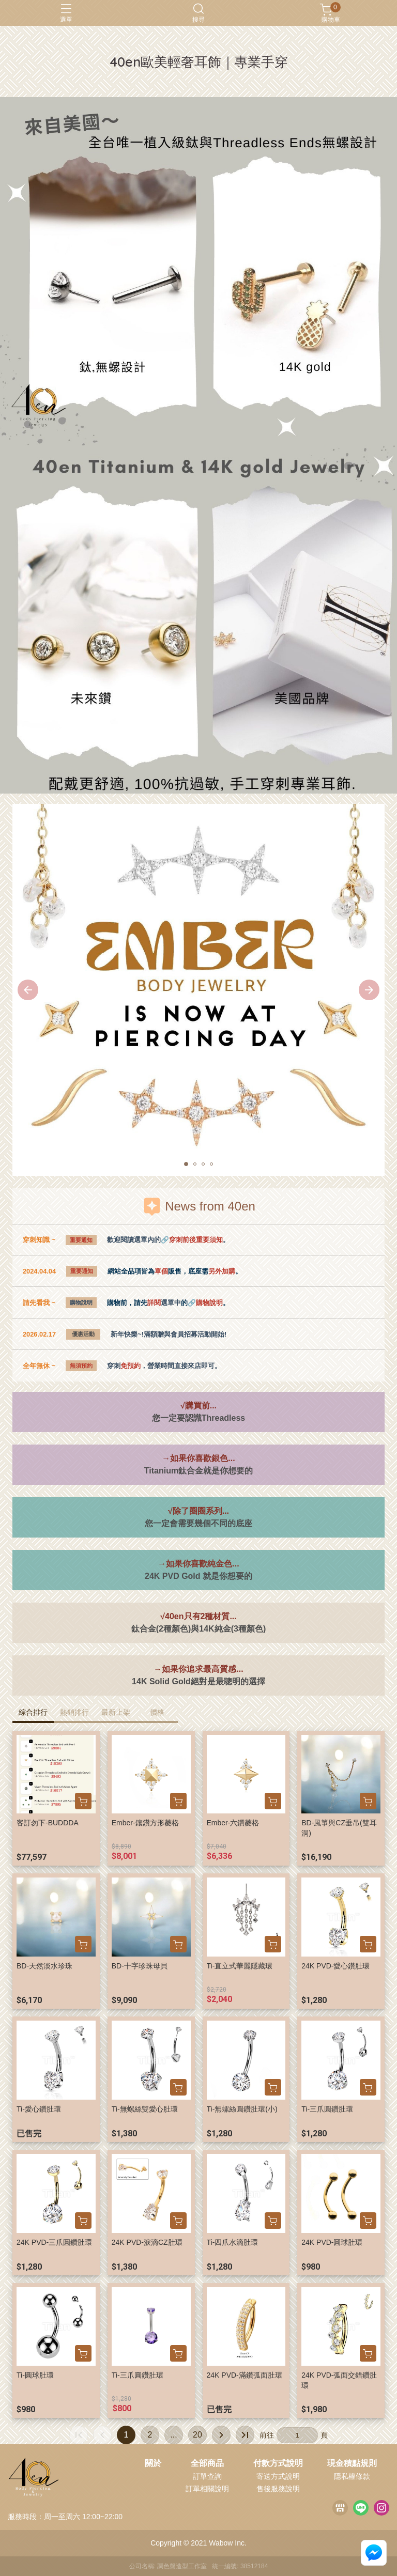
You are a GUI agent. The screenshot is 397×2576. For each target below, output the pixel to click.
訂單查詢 (207, 2476)
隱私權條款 (352, 2476)
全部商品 (207, 2463)
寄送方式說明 (278, 2476)
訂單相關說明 (207, 2488)
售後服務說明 (278, 2488)
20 (197, 2434)
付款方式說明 (278, 2463)
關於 (153, 2463)
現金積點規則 (352, 2463)
